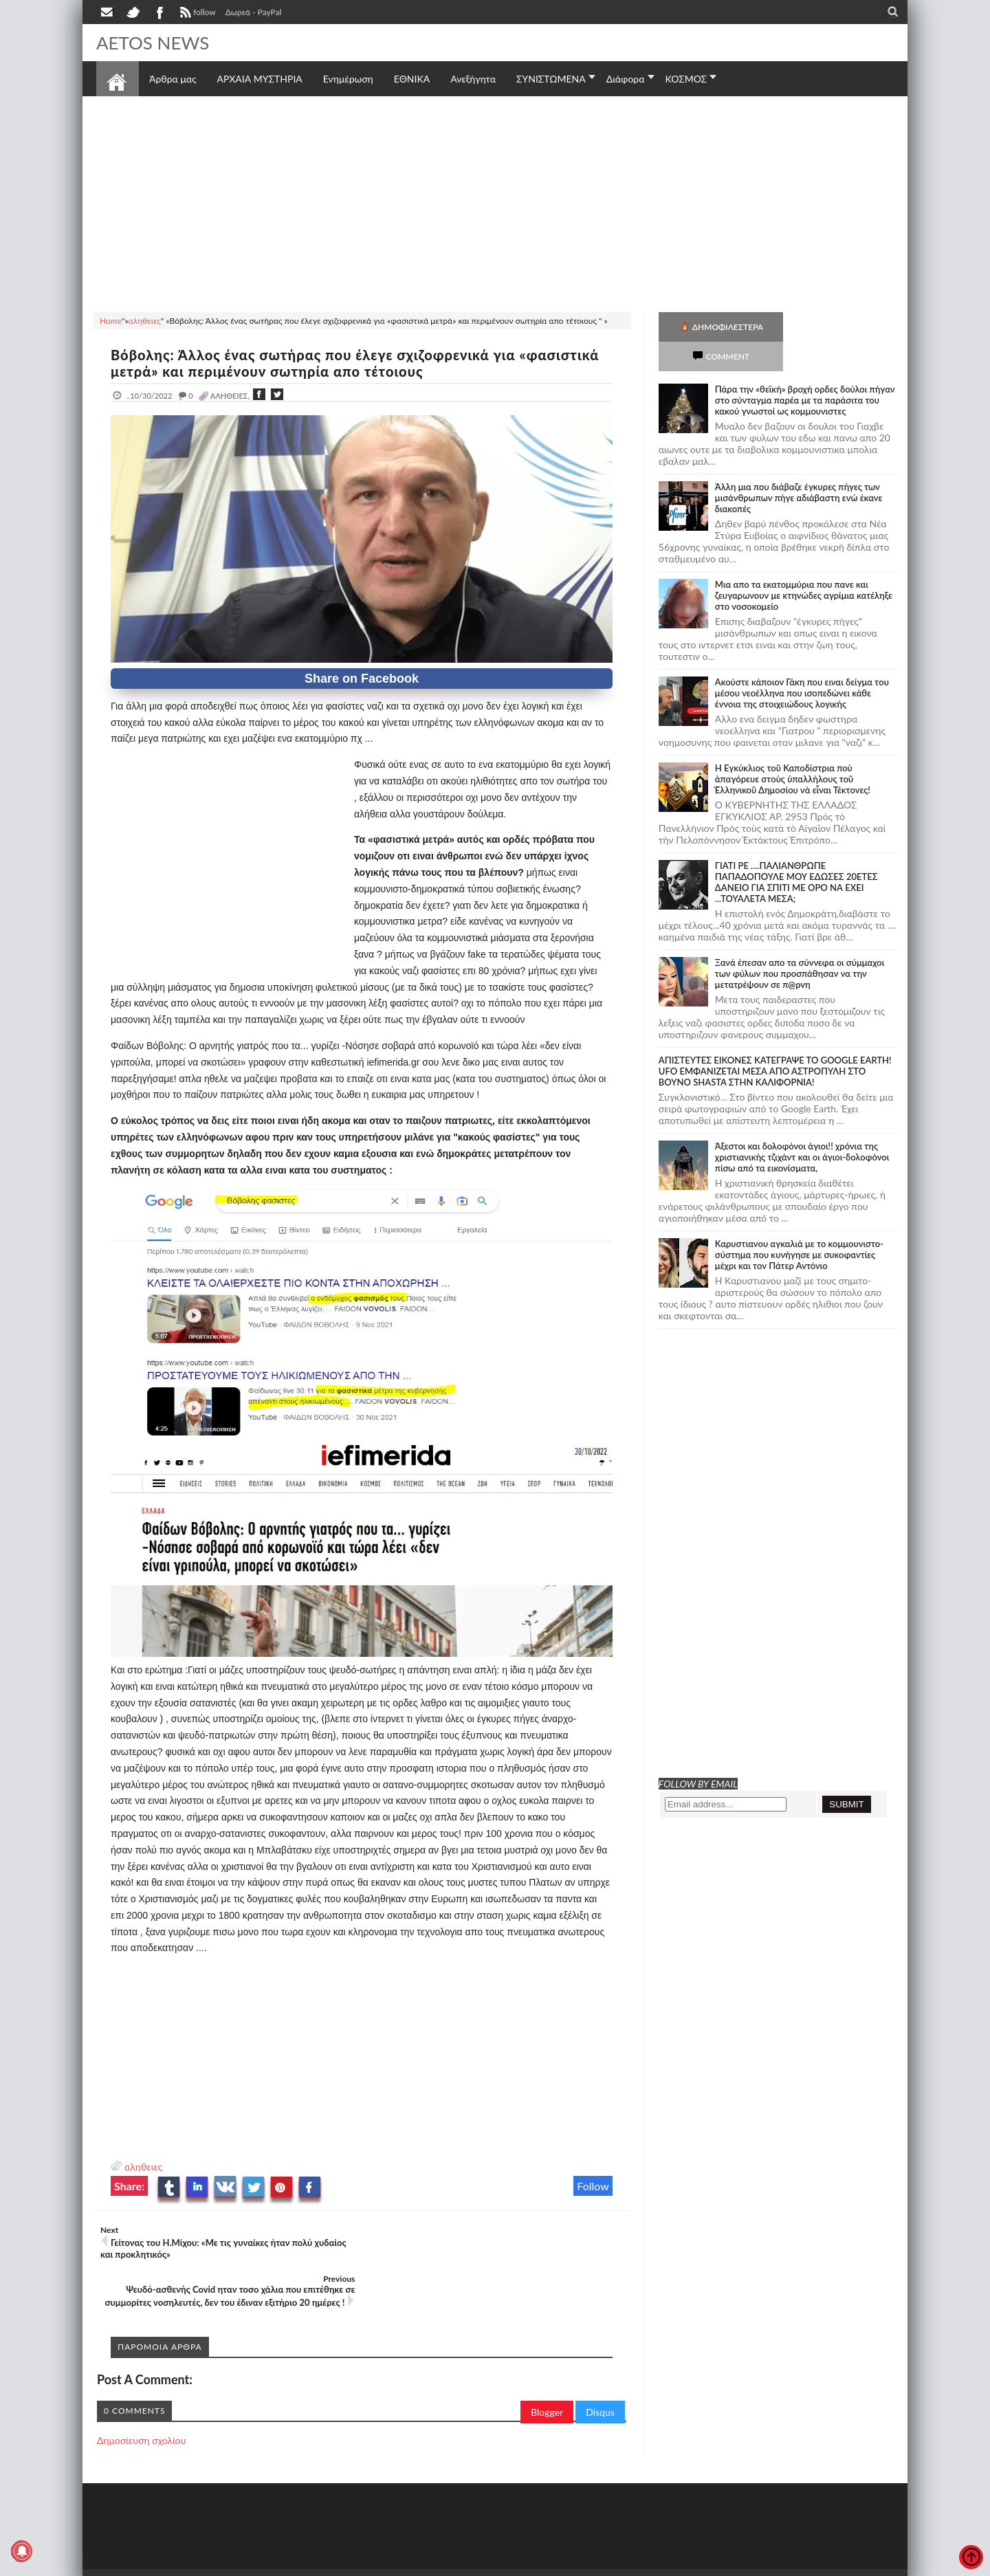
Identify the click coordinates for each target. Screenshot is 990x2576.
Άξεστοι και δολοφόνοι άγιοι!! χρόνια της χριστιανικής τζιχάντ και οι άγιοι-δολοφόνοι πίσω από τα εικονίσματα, (802, 1127)
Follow (593, 2185)
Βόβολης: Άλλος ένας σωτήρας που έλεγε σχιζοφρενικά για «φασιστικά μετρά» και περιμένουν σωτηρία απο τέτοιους (355, 362)
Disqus (600, 2363)
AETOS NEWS (152, 43)
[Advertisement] (495, 202)
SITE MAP (292, 2532)
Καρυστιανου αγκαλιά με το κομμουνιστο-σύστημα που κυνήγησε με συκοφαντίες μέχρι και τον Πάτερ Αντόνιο (799, 1225)
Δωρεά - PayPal (254, 12)
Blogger (547, 2363)
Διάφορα (625, 79)
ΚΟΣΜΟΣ (686, 79)
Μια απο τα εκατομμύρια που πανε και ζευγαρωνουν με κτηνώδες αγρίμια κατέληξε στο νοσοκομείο (803, 565)
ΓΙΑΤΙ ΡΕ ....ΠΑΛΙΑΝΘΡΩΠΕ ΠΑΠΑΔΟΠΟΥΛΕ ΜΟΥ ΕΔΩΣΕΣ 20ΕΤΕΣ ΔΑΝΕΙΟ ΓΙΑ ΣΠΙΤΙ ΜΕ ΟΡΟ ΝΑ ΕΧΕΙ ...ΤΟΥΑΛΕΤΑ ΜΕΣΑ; (796, 852)
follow (196, 14)
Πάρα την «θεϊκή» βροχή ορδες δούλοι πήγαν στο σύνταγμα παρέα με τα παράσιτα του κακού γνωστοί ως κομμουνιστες (805, 370)
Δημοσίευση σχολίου (141, 2391)
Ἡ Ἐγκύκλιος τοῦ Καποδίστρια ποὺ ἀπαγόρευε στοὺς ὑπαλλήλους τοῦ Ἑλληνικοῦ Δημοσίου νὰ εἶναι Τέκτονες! (792, 749)
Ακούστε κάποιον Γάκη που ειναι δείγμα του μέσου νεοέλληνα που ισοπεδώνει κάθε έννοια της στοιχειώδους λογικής (802, 663)
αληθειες (143, 2166)
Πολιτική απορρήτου (354, 2532)
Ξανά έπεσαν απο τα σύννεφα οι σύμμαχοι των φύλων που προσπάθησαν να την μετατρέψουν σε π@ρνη (800, 943)
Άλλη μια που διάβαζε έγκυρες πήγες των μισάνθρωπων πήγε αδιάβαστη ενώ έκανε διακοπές (799, 468)
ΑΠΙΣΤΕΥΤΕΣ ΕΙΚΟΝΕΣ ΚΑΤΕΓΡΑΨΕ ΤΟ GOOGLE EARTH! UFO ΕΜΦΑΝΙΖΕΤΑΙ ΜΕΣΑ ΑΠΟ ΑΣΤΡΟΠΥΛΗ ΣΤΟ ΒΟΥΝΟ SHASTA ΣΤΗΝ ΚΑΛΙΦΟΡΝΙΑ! (775, 1041)
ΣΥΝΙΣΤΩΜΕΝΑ (551, 79)
